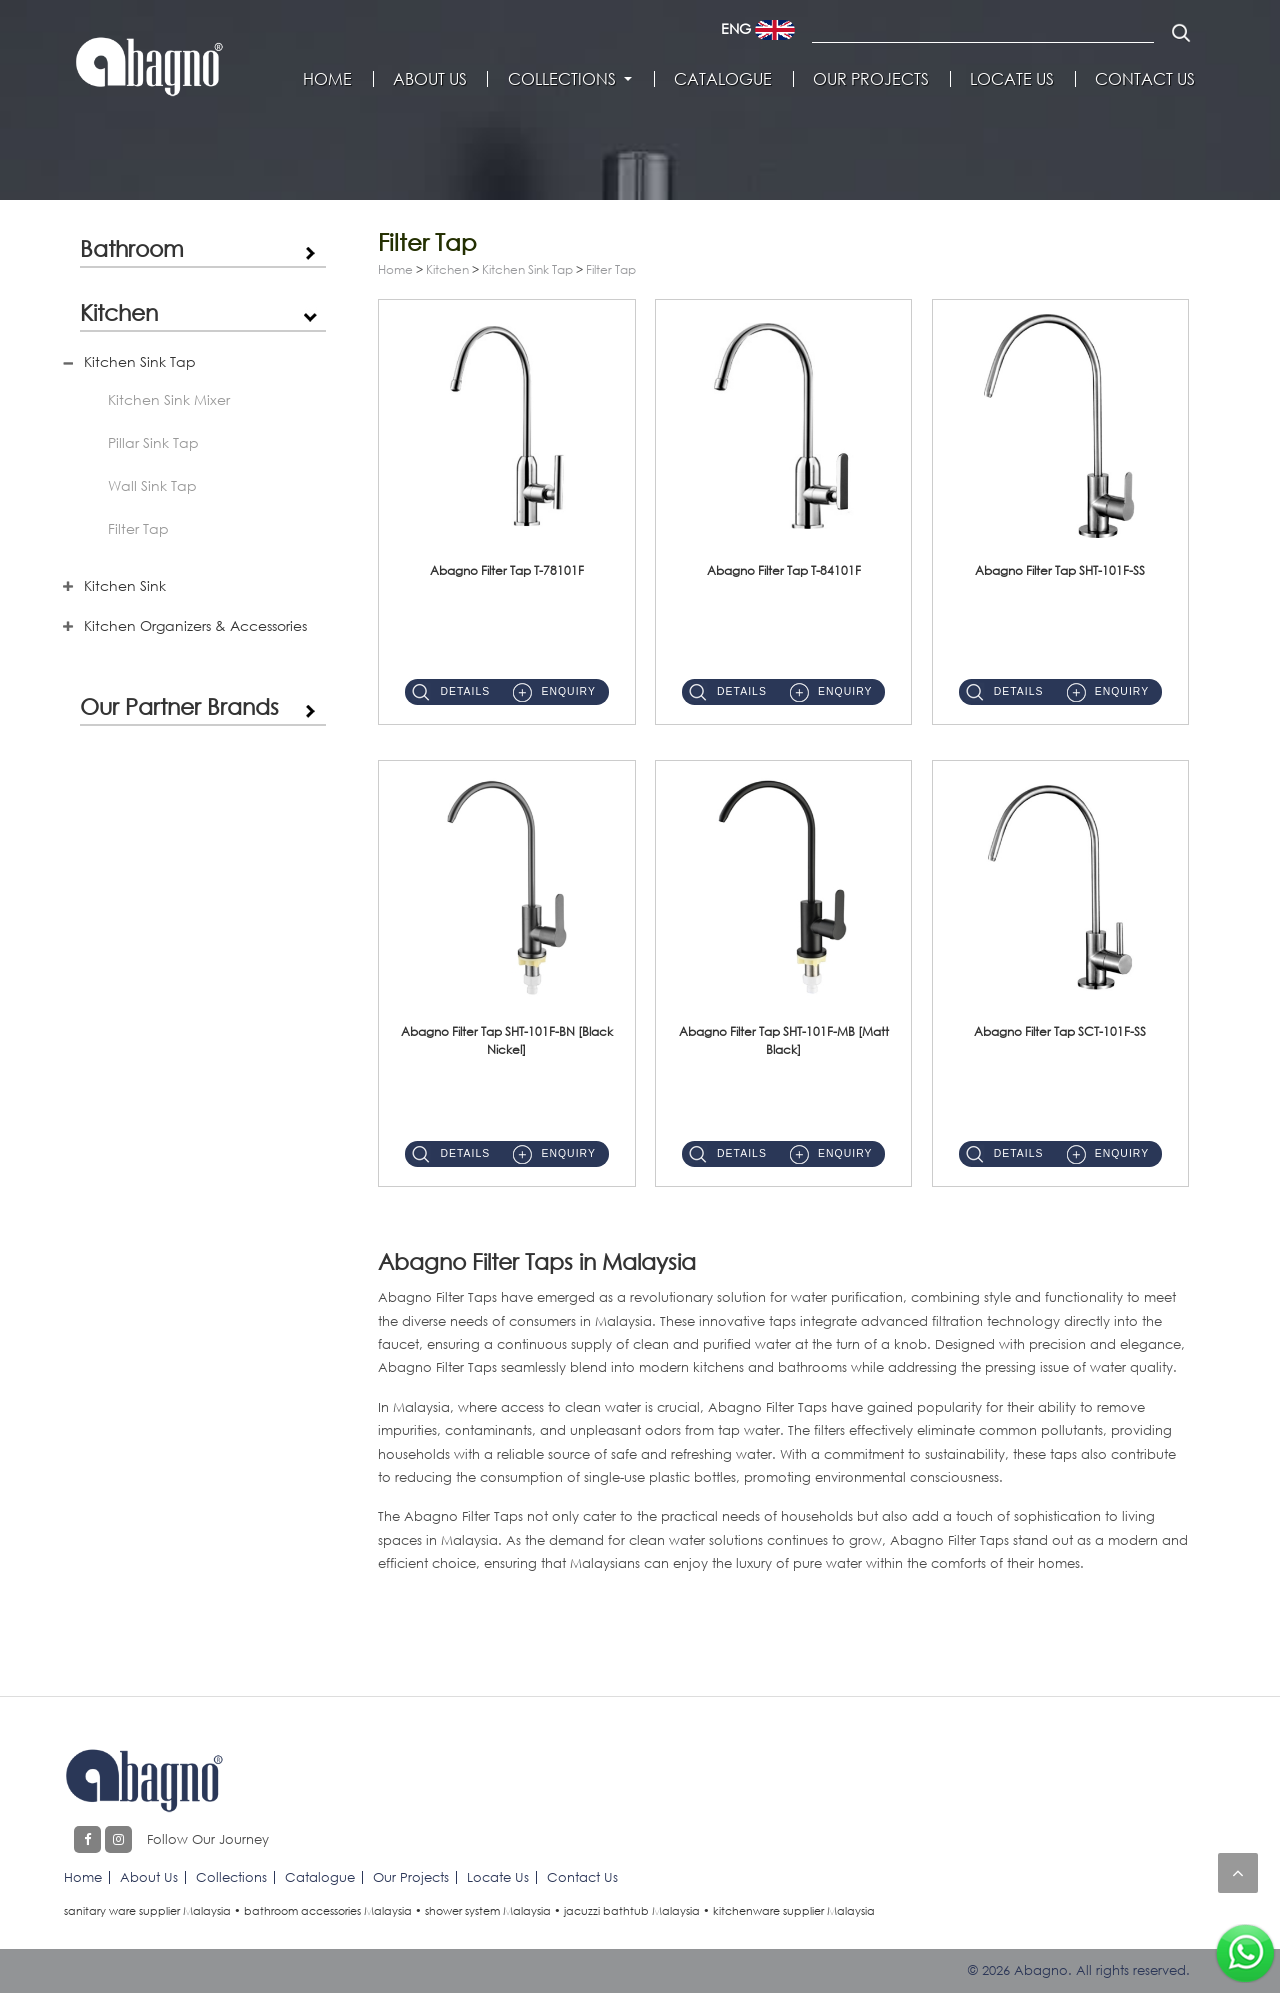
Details (465, 691)
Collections (562, 79)
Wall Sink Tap (152, 485)
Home (327, 79)
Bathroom (132, 248)
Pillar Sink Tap (153, 442)
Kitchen (119, 312)
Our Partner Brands (179, 706)
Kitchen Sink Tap (140, 361)
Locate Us (1012, 79)
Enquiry (568, 691)
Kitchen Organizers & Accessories (195, 625)
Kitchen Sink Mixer (169, 399)
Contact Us (1145, 79)
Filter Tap (138, 528)
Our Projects (871, 79)
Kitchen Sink (125, 585)
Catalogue (723, 79)
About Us (430, 79)
